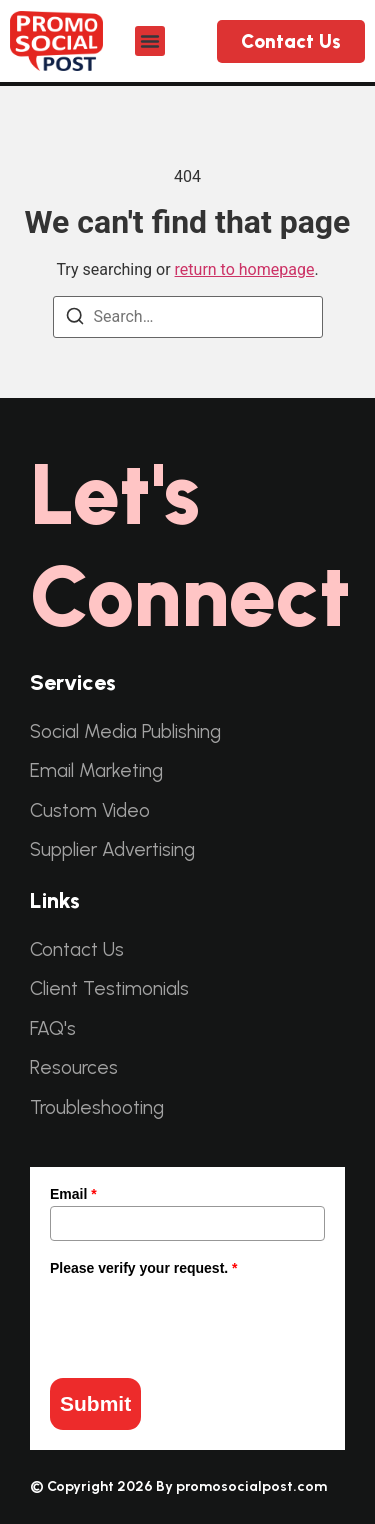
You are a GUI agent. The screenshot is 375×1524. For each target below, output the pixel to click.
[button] (150, 41)
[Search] (75, 320)
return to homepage (245, 269)
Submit (95, 1403)
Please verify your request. (144, 1268)
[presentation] (202, 1319)
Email (73, 1194)
